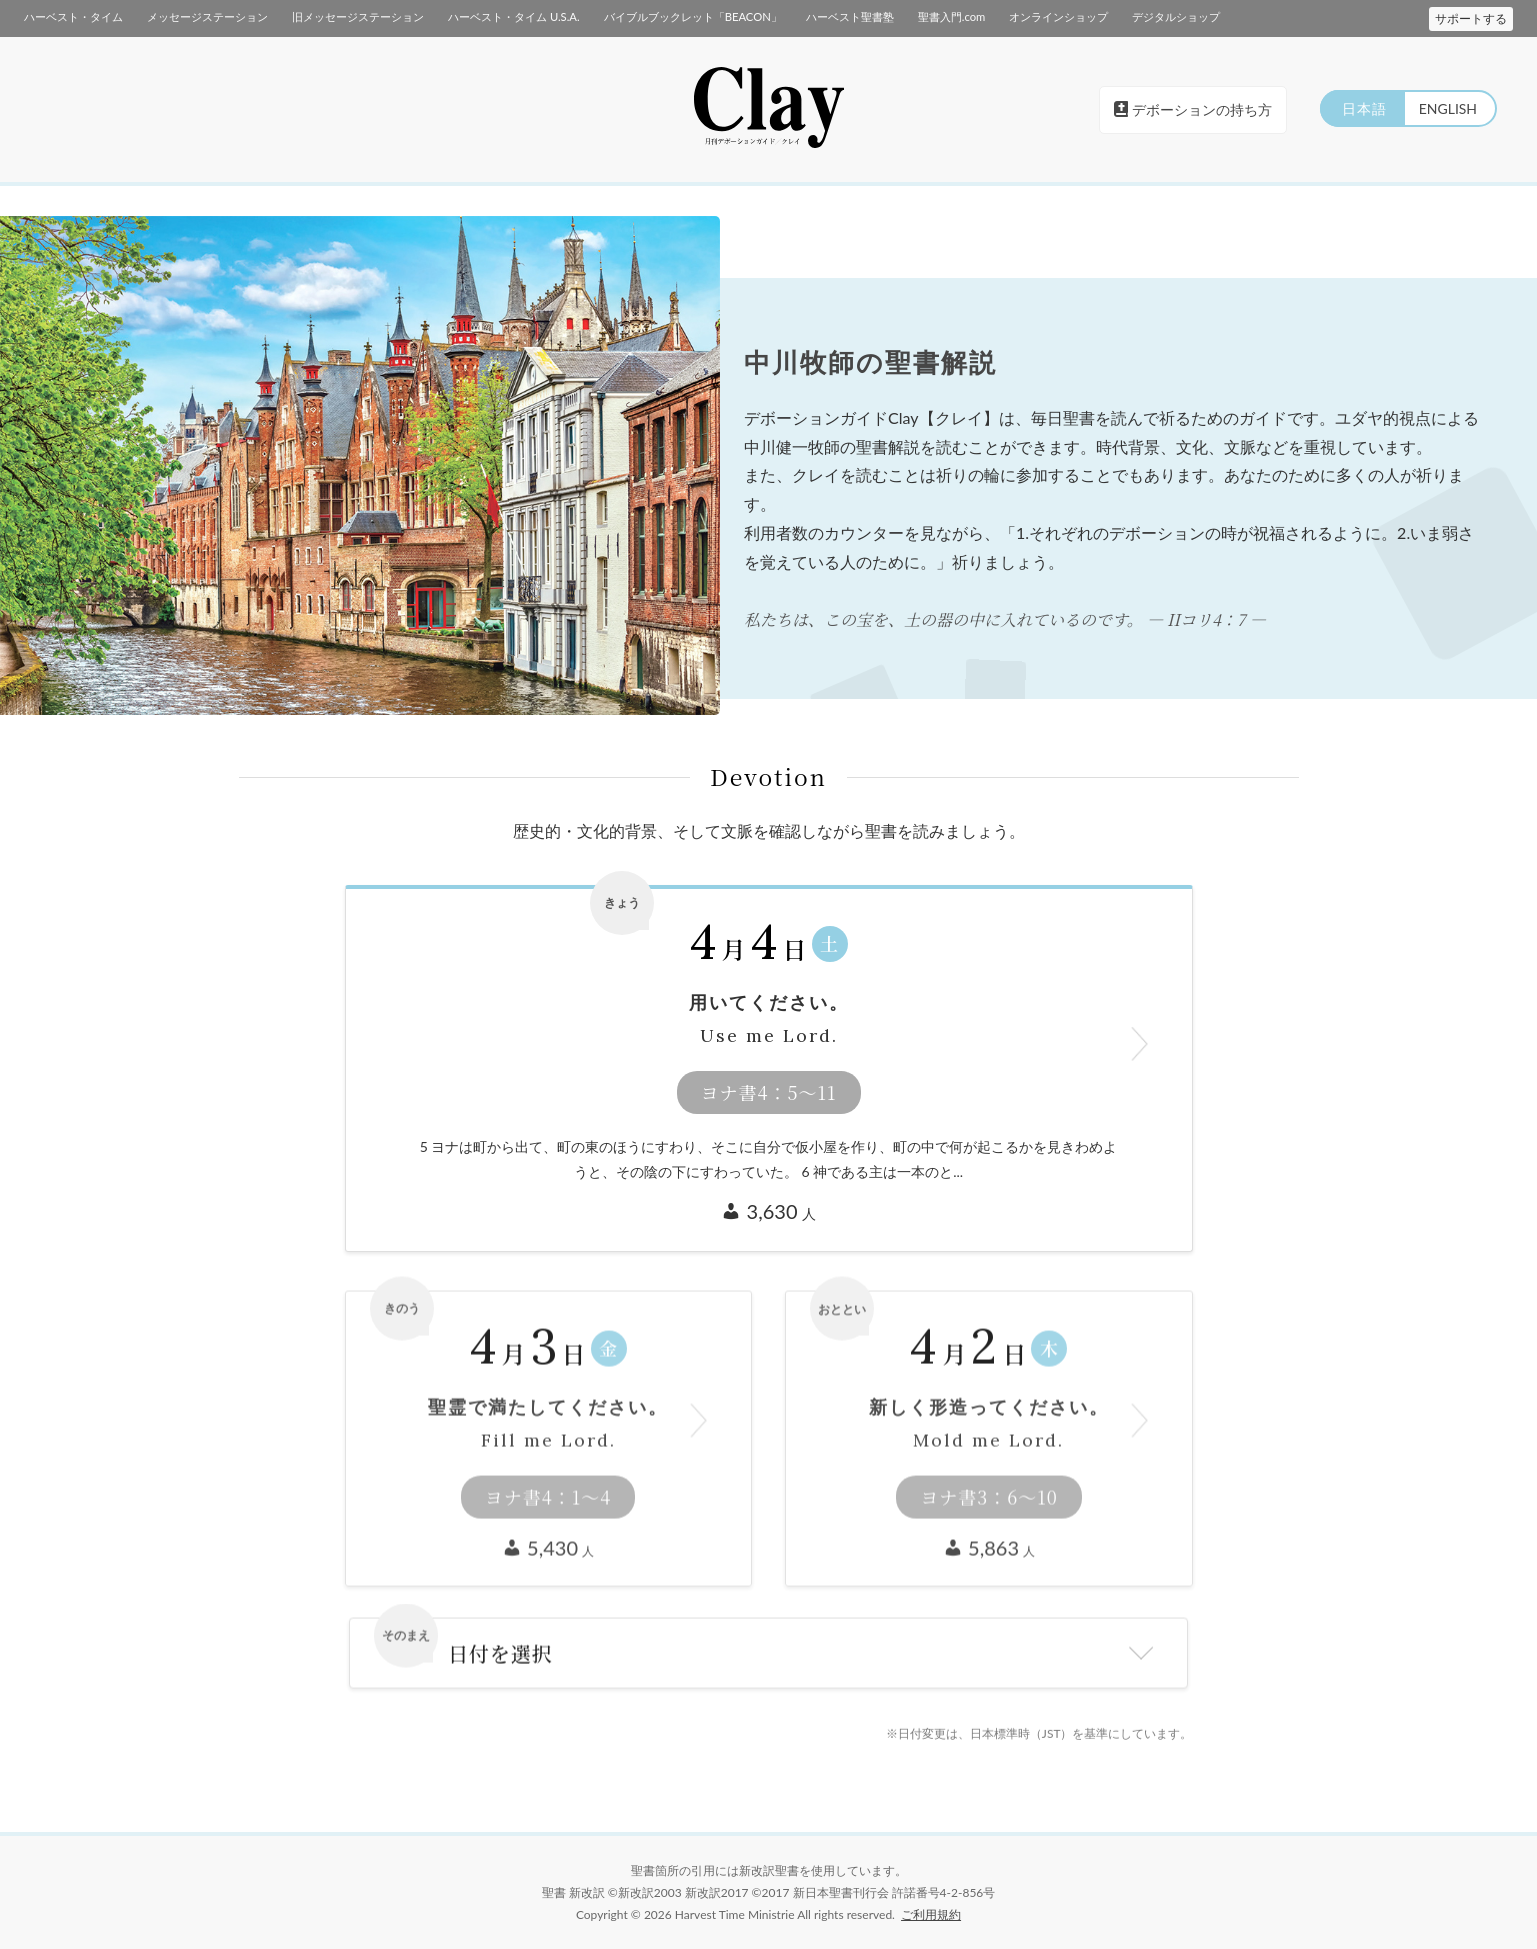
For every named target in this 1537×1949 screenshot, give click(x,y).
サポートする (1471, 18)
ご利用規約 (931, 1914)
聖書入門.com (950, 16)
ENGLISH (1447, 108)
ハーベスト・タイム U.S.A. (513, 16)
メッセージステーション (207, 16)
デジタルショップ (1176, 16)
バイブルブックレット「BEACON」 (692, 16)
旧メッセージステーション (358, 16)
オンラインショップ (1058, 16)
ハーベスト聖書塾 (849, 16)
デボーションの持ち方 (1193, 109)
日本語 (1361, 108)
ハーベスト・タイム (73, 16)
